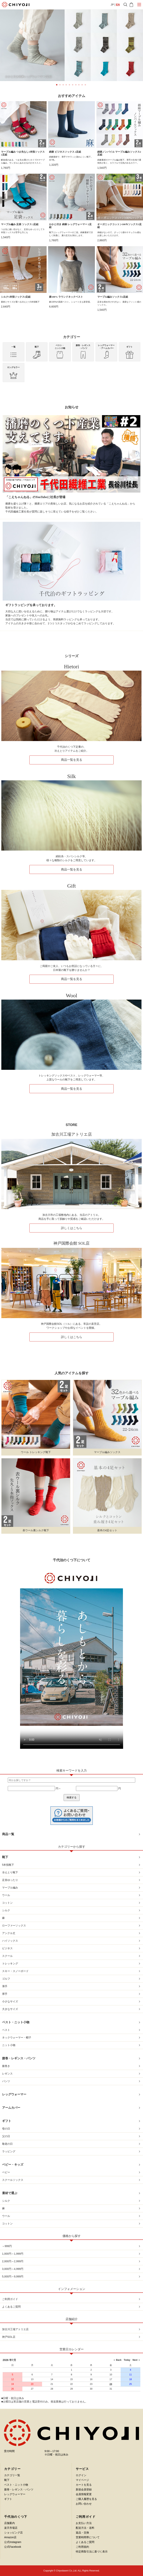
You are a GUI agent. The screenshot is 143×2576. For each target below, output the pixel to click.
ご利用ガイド (10, 2299)
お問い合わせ (84, 2503)
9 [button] (83, 86)
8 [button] (80, 86)
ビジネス (7, 1948)
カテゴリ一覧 (12, 2475)
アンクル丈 (8, 1933)
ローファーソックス (14, 1925)
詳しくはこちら (71, 1228)
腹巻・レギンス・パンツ (18, 2058)
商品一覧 (8, 1834)
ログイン (81, 2475)
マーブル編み (10, 1887)
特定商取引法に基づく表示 (92, 2551)
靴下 (5, 1857)
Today (125, 2360)
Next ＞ (135, 2360)
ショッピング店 (13, 2532)
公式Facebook (12, 2546)
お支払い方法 (84, 2523)
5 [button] (70, 86)
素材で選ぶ (9, 2193)
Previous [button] (4, 40)
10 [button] (86, 86)
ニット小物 (8, 2045)
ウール (6, 1895)
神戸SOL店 (8, 2336)
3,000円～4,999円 (12, 2268)
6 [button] (74, 86)
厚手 (4, 1993)
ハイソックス (10, 1940)
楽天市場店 (10, 2527)
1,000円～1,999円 (12, 2253)
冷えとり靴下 (10, 1872)
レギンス (7, 2073)
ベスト (6, 2029)
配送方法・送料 (85, 2527)
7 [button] (77, 86)
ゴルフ (6, 1978)
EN (118, 4)
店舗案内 (9, 2523)
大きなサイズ (10, 2009)
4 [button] (67, 86)
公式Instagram (12, 2542)
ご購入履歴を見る (86, 2498)
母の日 (6, 2128)
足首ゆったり (10, 1879)
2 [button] (61, 86)
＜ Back (117, 2360)
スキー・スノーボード (15, 1971)
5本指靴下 (8, 1864)
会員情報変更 (84, 2494)
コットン (7, 1902)
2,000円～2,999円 (12, 2261)
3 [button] (64, 86)
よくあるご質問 (11, 2306)
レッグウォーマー (14, 2094)
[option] (71, 45)
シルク (6, 1910)
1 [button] (58, 86)
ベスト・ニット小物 (15, 2022)
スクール (7, 1955)
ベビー (6, 2172)
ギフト (6, 2121)
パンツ (6, 2081)
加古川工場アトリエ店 (15, 2329)
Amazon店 (10, 2537)
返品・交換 (82, 2532)
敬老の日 (7, 2143)
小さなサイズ (10, 2001)
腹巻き (6, 2065)
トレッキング (10, 1963)
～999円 (7, 2246)
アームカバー (11, 2107)
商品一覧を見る (71, 759)
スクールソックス (12, 2179)
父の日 (6, 2136)
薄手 (4, 1986)
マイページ (82, 2479)
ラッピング (8, 2151)
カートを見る (84, 2484)
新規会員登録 (84, 2489)
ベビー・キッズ (12, 2164)
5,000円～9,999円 (12, 2276)
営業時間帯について (88, 2537)
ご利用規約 (82, 2546)
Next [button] (138, 40)
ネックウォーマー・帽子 (16, 2037)
